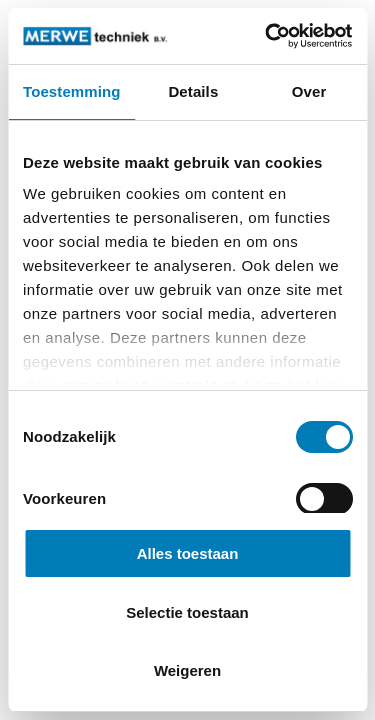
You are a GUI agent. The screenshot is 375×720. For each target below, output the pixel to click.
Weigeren (187, 670)
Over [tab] (309, 91)
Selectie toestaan (187, 612)
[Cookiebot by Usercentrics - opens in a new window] (267, 36)
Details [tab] (193, 91)
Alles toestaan (188, 553)
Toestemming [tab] (72, 91)
